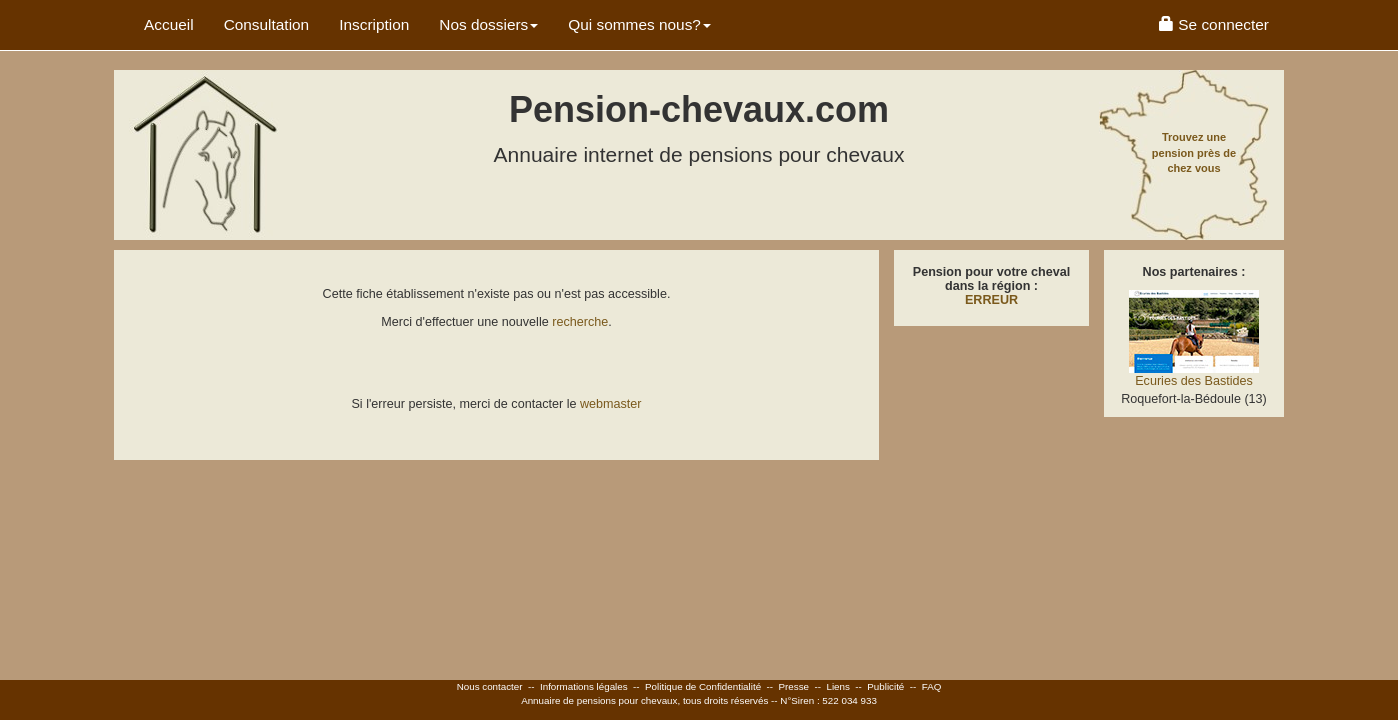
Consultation (267, 24)
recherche (580, 322)
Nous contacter (490, 686)
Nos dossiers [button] (488, 24)
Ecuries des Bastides (1194, 381)
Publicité (885, 686)
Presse (794, 686)
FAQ (932, 686)
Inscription (374, 24)
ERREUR (991, 300)
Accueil (169, 24)
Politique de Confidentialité (703, 686)
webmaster (611, 404)
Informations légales (584, 686)
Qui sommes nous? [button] (639, 24)
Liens (837, 686)
